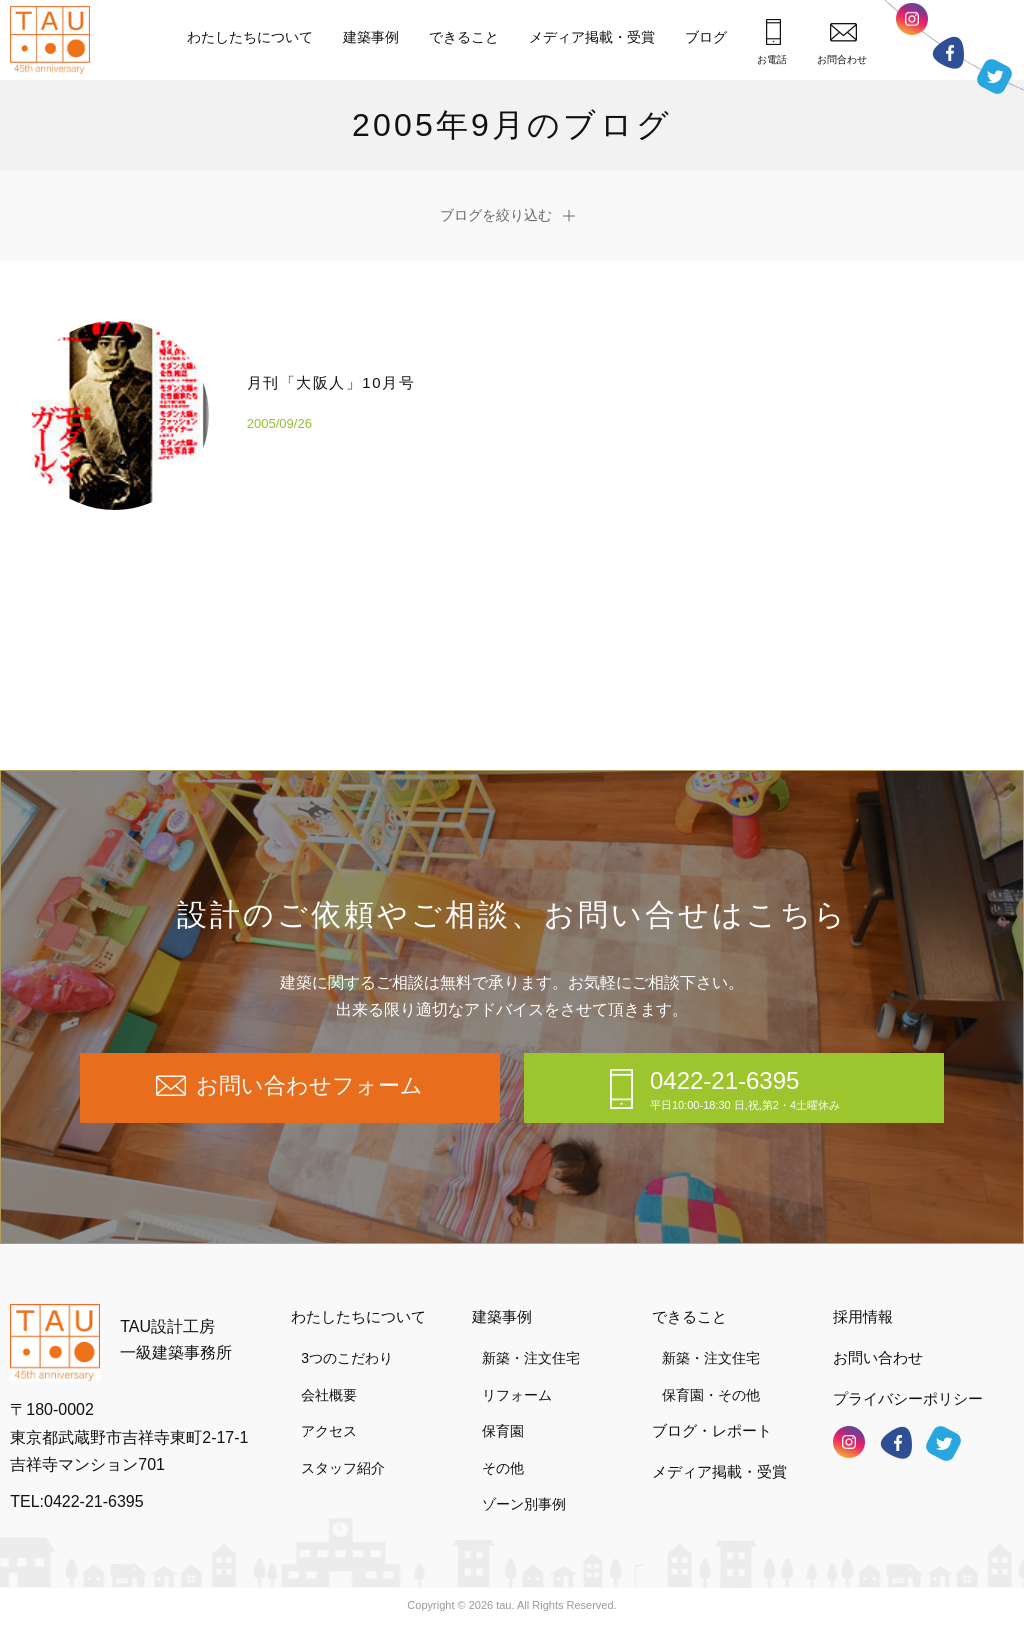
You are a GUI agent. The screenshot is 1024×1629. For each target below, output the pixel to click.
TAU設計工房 (55, 40)
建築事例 (371, 37)
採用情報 (863, 1316)
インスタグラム (912, 24)
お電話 (772, 42)
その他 (503, 1468)
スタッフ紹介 (343, 1468)
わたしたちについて (250, 37)
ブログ (706, 37)
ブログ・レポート (712, 1430)
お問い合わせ (878, 1357)
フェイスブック (948, 52)
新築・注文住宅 (531, 1358)
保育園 (503, 1431)
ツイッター (994, 74)
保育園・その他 (711, 1395)
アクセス (329, 1431)
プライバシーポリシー (908, 1398)
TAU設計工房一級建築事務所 (176, 1339)
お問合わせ (842, 43)
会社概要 (329, 1395)
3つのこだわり (347, 1358)
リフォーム (517, 1395)
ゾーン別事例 (524, 1504)
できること (464, 37)
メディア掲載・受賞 (592, 37)
